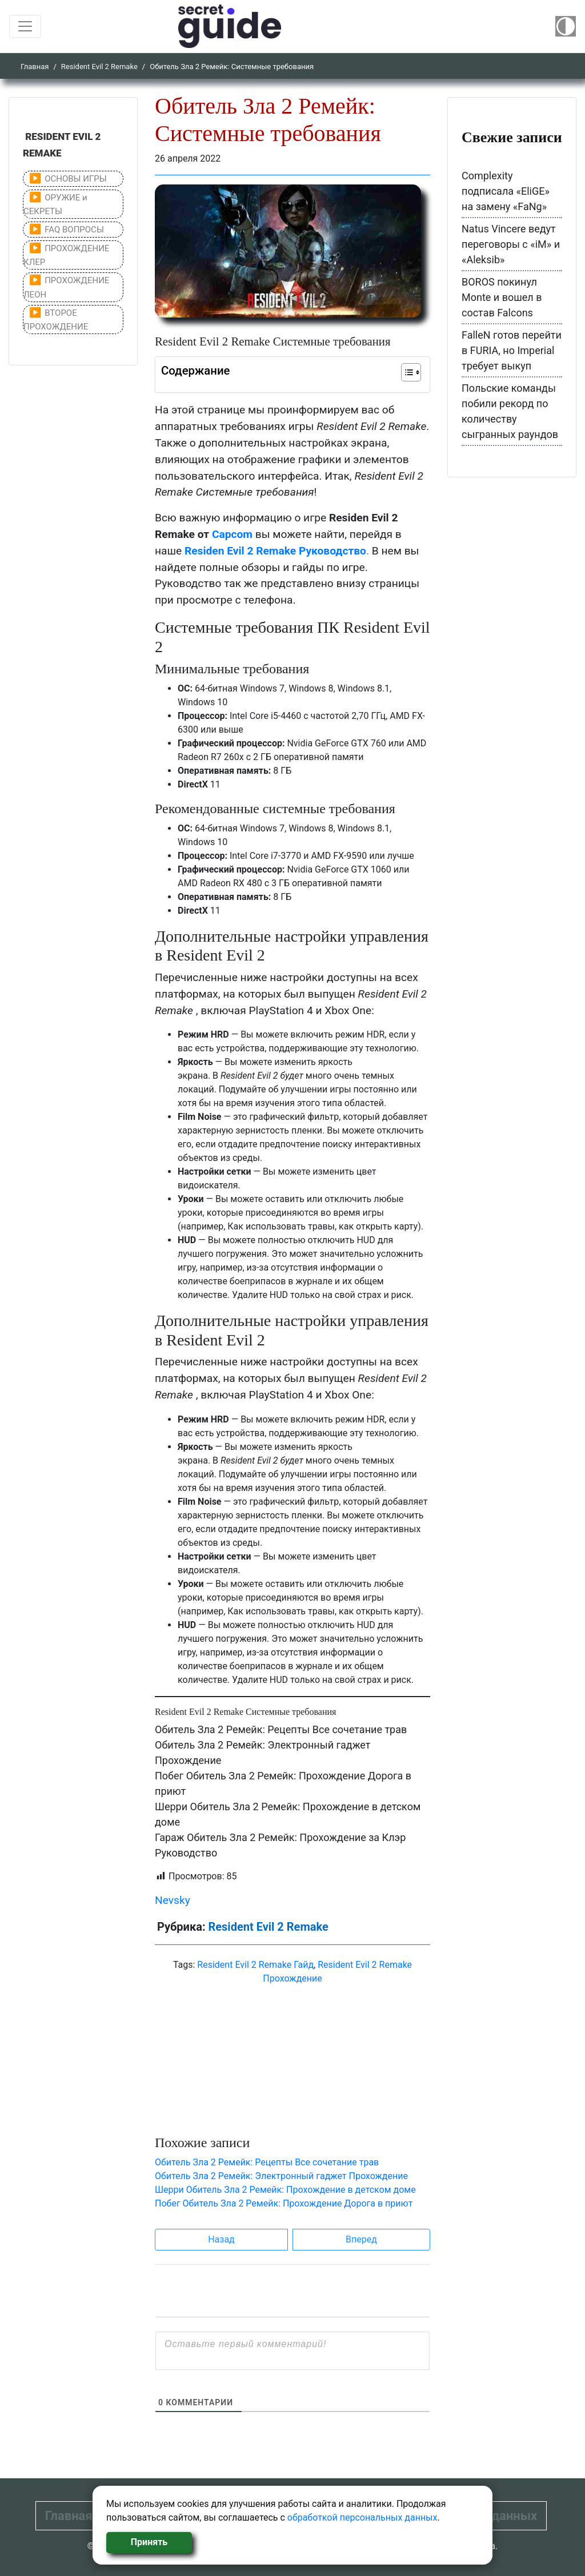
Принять (149, 2542)
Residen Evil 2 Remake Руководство (275, 550)
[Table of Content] (411, 372)
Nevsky (172, 1900)
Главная (35, 66)
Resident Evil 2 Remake (99, 66)
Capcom (232, 534)
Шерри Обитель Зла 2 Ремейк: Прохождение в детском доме (285, 2189)
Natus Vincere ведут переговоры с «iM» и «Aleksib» (511, 244)
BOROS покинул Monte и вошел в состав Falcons (502, 297)
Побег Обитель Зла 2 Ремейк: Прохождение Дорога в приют (283, 2203)
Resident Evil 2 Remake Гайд (255, 1964)
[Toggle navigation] (25, 26)
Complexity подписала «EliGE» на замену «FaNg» (506, 191)
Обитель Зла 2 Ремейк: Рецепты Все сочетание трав (281, 1729)
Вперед (361, 2239)
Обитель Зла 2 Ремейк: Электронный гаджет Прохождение (281, 2176)
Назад (221, 2239)
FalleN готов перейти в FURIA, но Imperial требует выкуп (512, 350)
